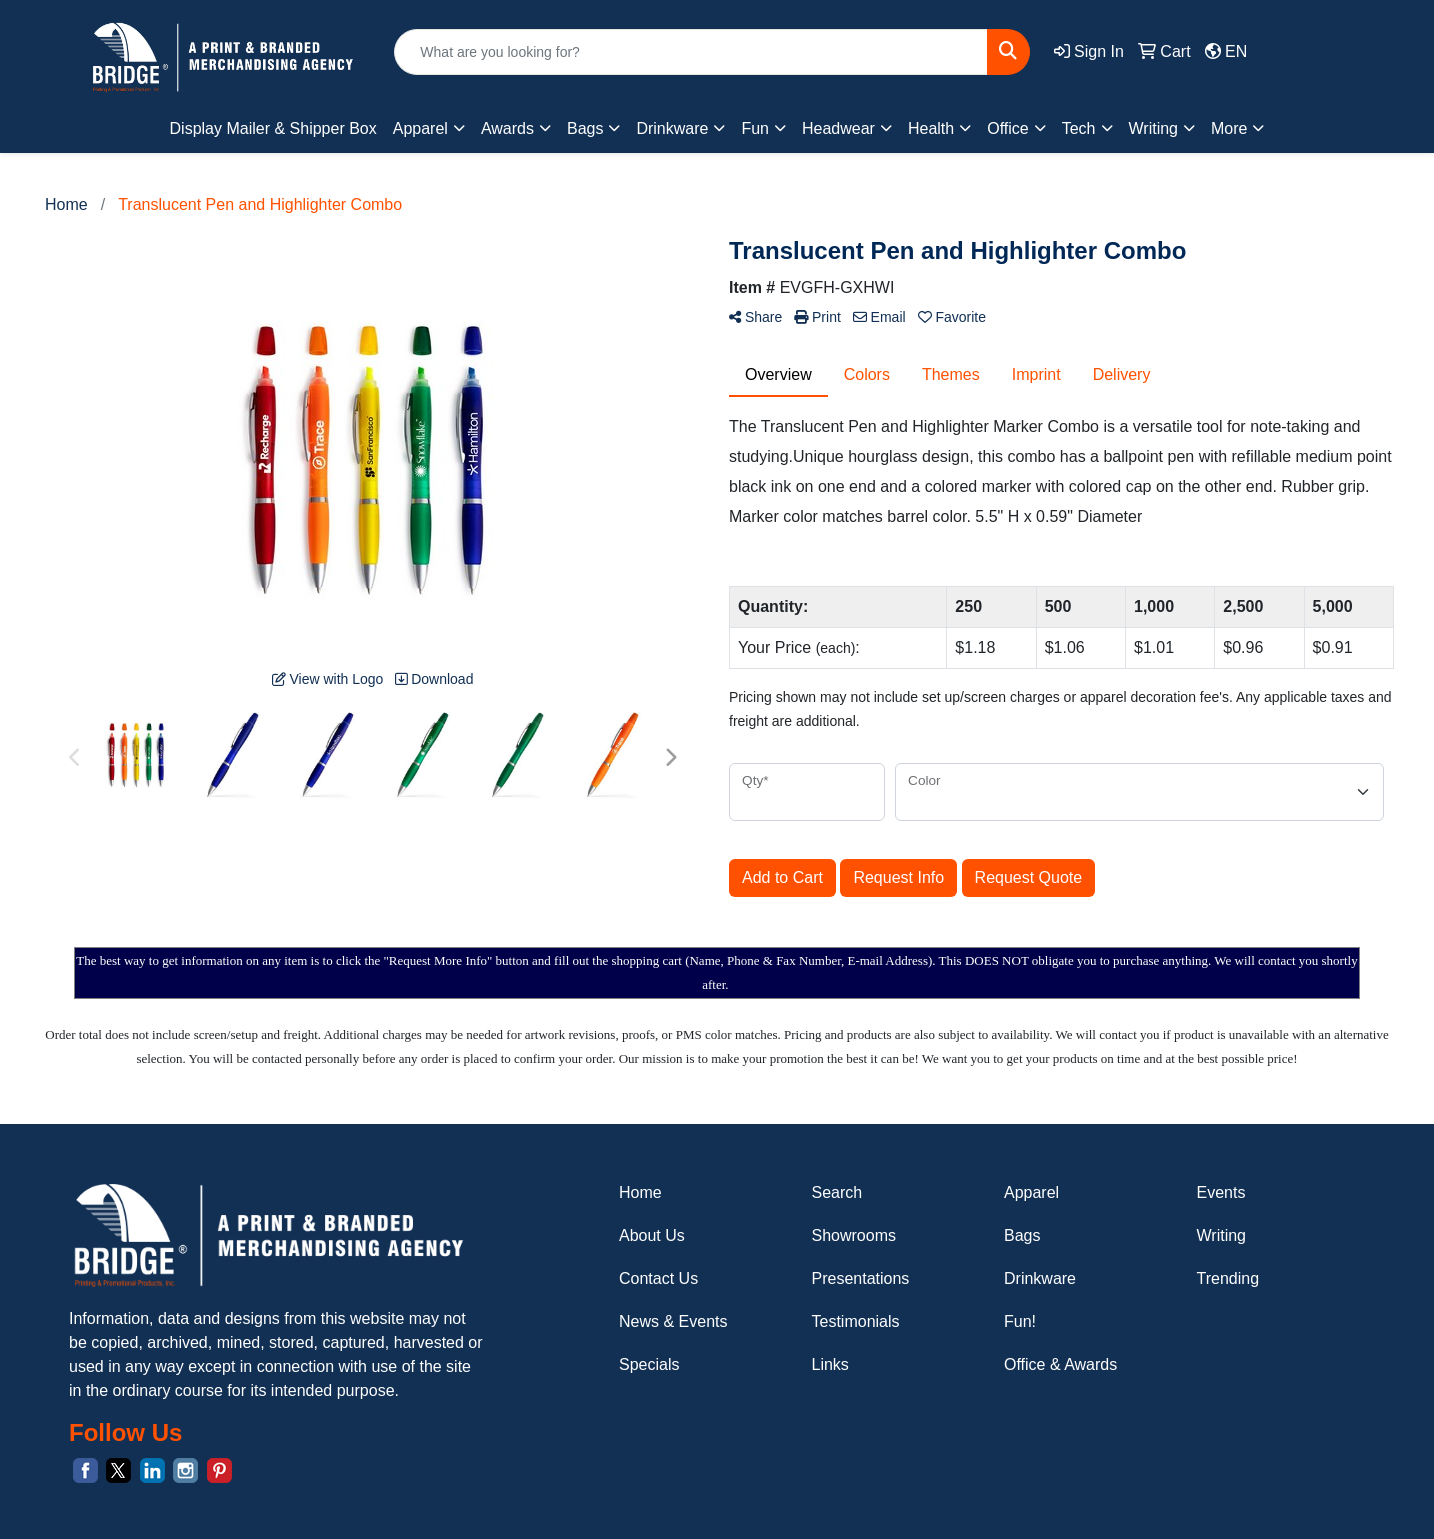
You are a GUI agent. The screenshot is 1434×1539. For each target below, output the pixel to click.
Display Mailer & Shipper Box (273, 128)
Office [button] (1008, 128)
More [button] (1229, 128)
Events (1221, 1192)
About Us (652, 1235)
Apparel (1031, 1192)
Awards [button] (507, 128)
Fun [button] (755, 128)
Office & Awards (1060, 1364)
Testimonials (856, 1321)
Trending (1228, 1278)
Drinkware (1040, 1278)
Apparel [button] (420, 128)
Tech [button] (1079, 128)
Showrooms (854, 1235)
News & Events (673, 1321)
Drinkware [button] (672, 128)
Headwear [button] (838, 128)
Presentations (861, 1278)
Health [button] (931, 128)
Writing (1222, 1235)
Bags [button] (585, 128)
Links (830, 1364)
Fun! (1020, 1321)
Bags (1022, 1235)
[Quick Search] (690, 52)
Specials (649, 1364)
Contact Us (658, 1278)
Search (837, 1192)
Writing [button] (1154, 128)
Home (640, 1192)
